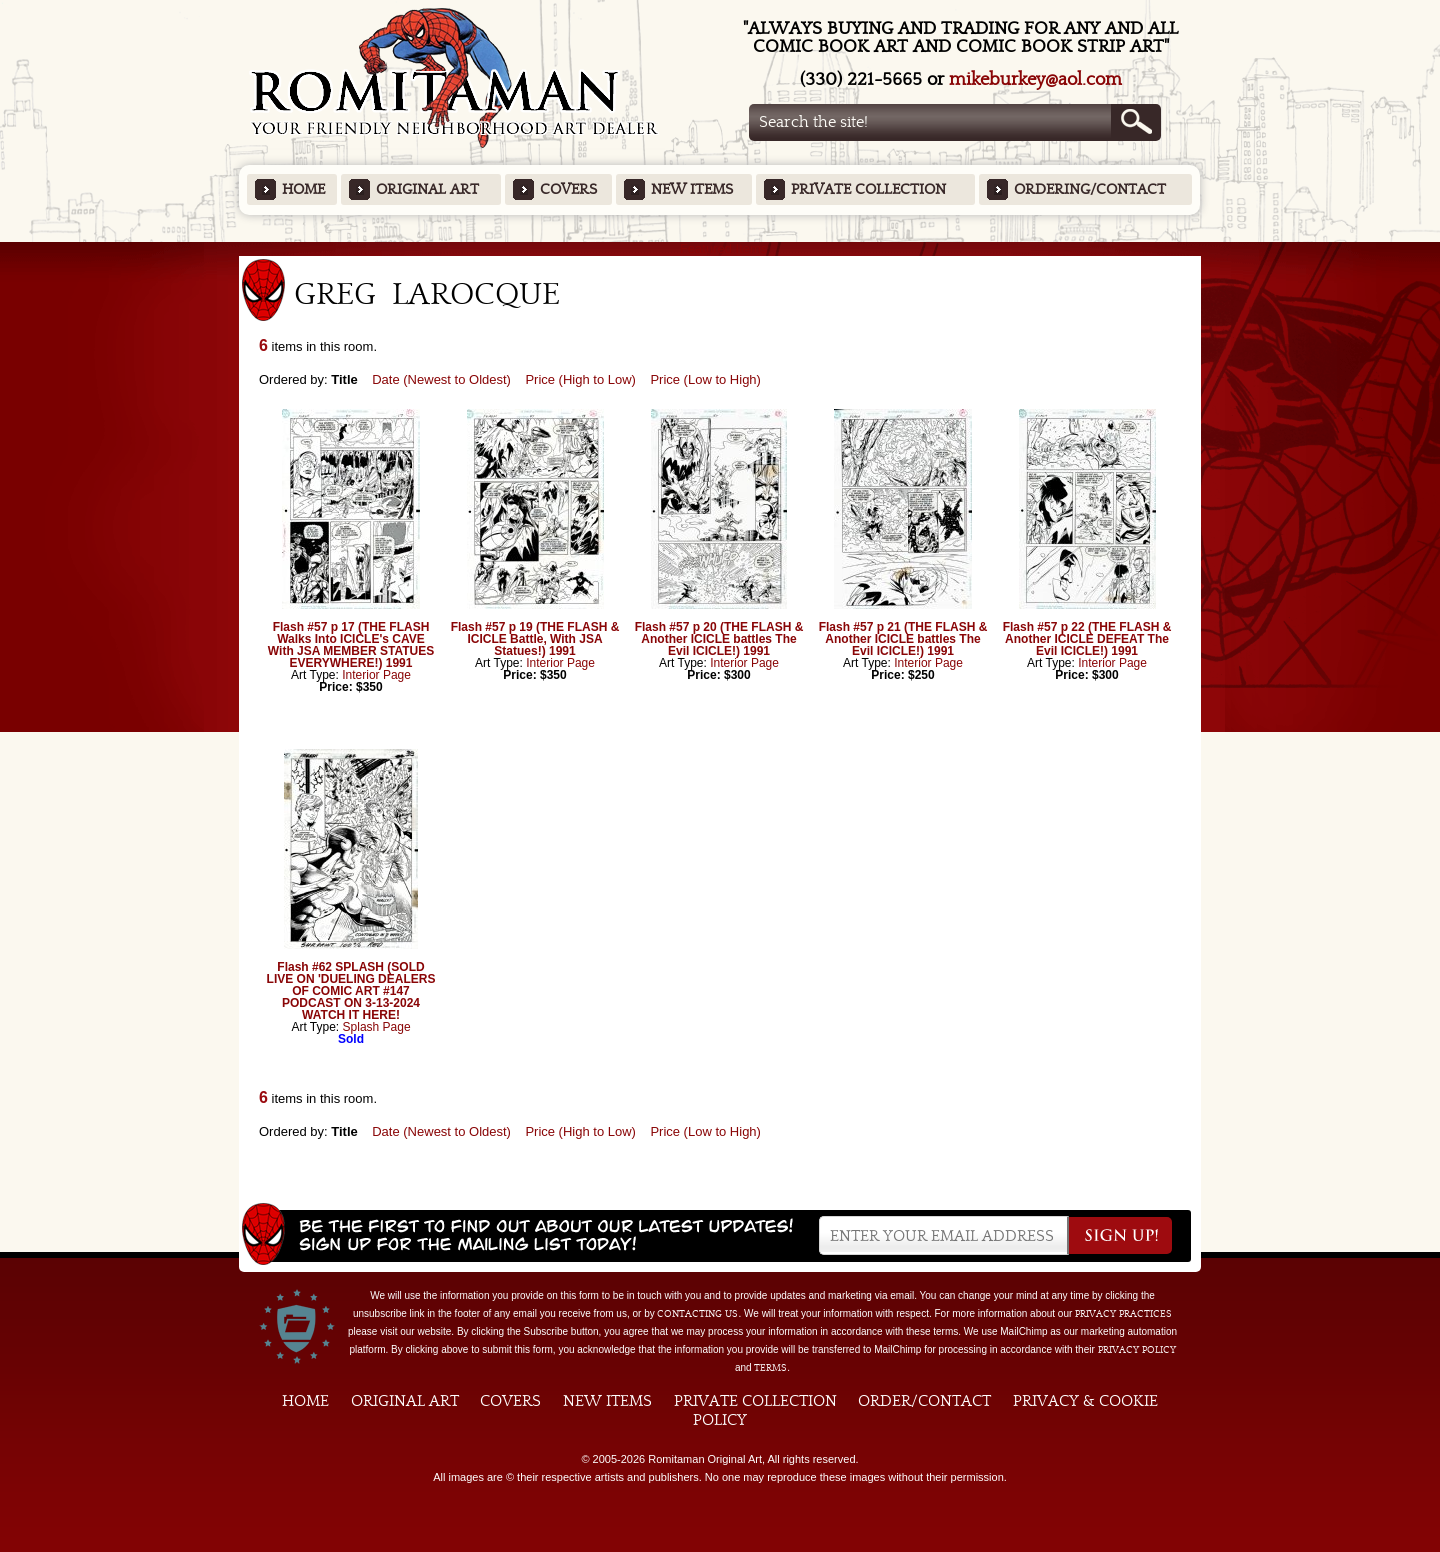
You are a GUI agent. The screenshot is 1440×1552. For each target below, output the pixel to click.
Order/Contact (924, 1401)
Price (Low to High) (705, 379)
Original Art (427, 189)
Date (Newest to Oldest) (441, 379)
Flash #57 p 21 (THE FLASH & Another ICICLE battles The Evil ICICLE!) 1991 (903, 639)
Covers (568, 189)
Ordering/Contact (1090, 189)
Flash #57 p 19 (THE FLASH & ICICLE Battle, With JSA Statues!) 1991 (535, 639)
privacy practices (1123, 1314)
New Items (692, 189)
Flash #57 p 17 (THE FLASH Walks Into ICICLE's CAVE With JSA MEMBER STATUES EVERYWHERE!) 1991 (351, 645)
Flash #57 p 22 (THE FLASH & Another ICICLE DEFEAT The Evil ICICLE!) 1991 (1087, 639)
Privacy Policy (1137, 1350)
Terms (770, 1368)
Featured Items (720, 248)
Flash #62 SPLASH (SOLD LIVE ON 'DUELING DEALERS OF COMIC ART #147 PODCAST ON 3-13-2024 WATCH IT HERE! (351, 991)
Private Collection (868, 189)
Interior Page (376, 675)
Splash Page (377, 1027)
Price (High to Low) (580, 379)
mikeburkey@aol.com (1035, 79)
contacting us (697, 1314)
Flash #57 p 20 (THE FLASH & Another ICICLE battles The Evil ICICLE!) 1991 (719, 639)
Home (303, 189)
